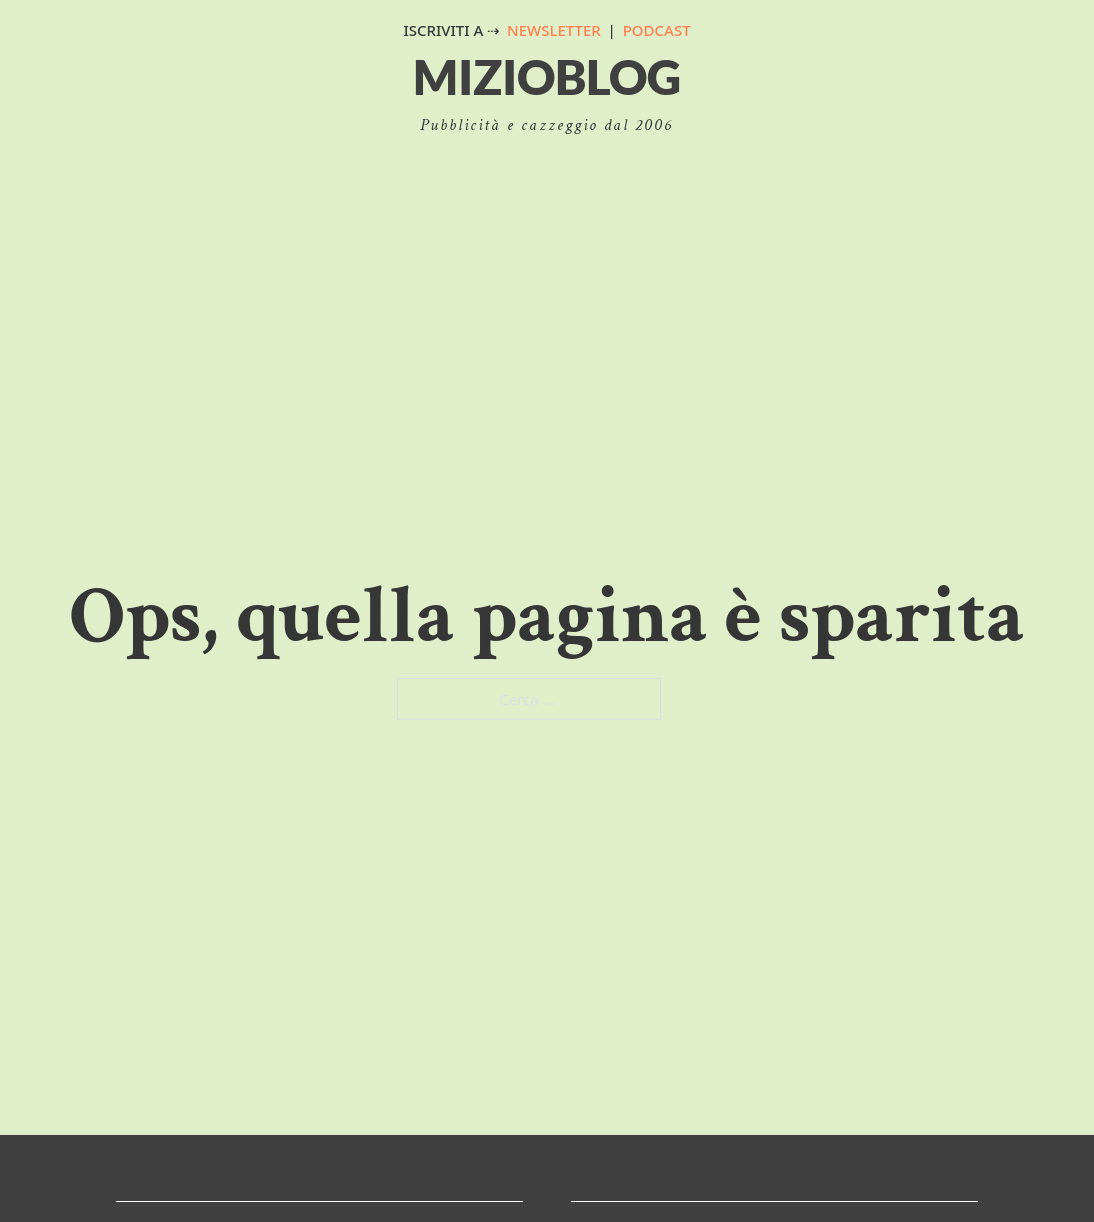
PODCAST (657, 30)
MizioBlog (547, 77)
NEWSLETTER (554, 30)
